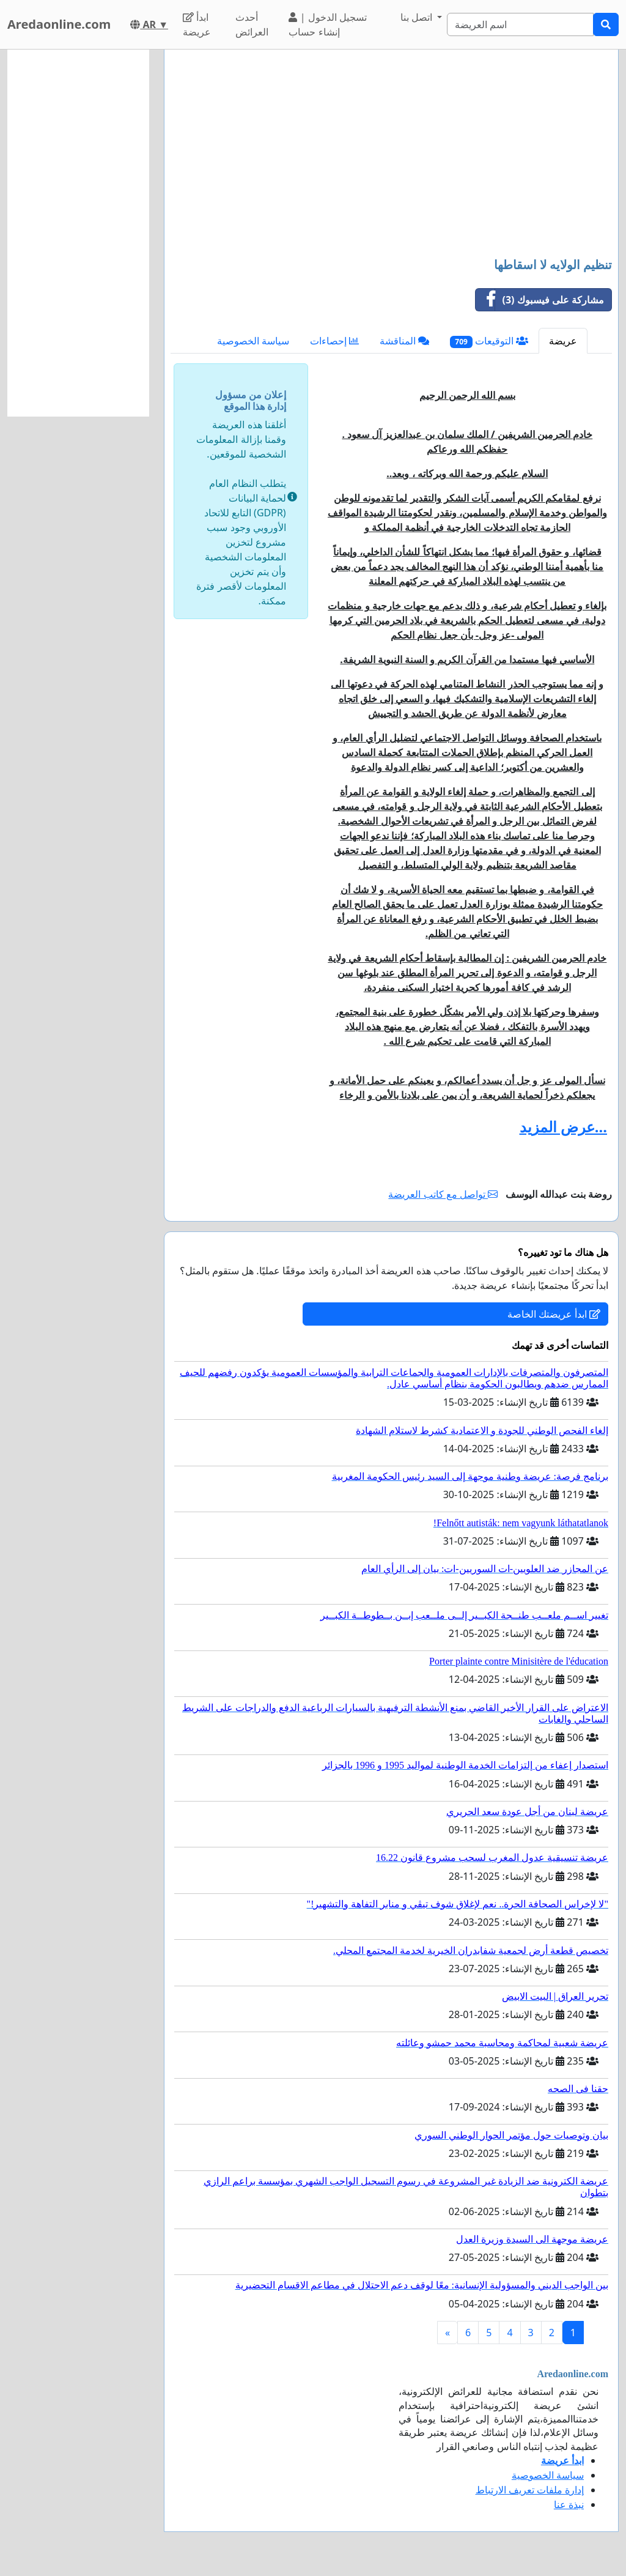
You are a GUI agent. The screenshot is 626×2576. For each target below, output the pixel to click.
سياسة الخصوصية (253, 340)
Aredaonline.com (59, 24)
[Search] (520, 24)
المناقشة (404, 340)
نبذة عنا (569, 2504)
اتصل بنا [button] (417, 17)
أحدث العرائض (251, 24)
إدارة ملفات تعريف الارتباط (530, 2489)
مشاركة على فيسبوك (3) (540, 300)
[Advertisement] (391, 154)
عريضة (563, 340)
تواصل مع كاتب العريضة (443, 1194)
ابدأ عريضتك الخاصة (553, 1314)
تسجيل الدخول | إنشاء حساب (327, 24)
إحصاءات (334, 340)
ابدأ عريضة (197, 24)
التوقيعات (489, 341)
